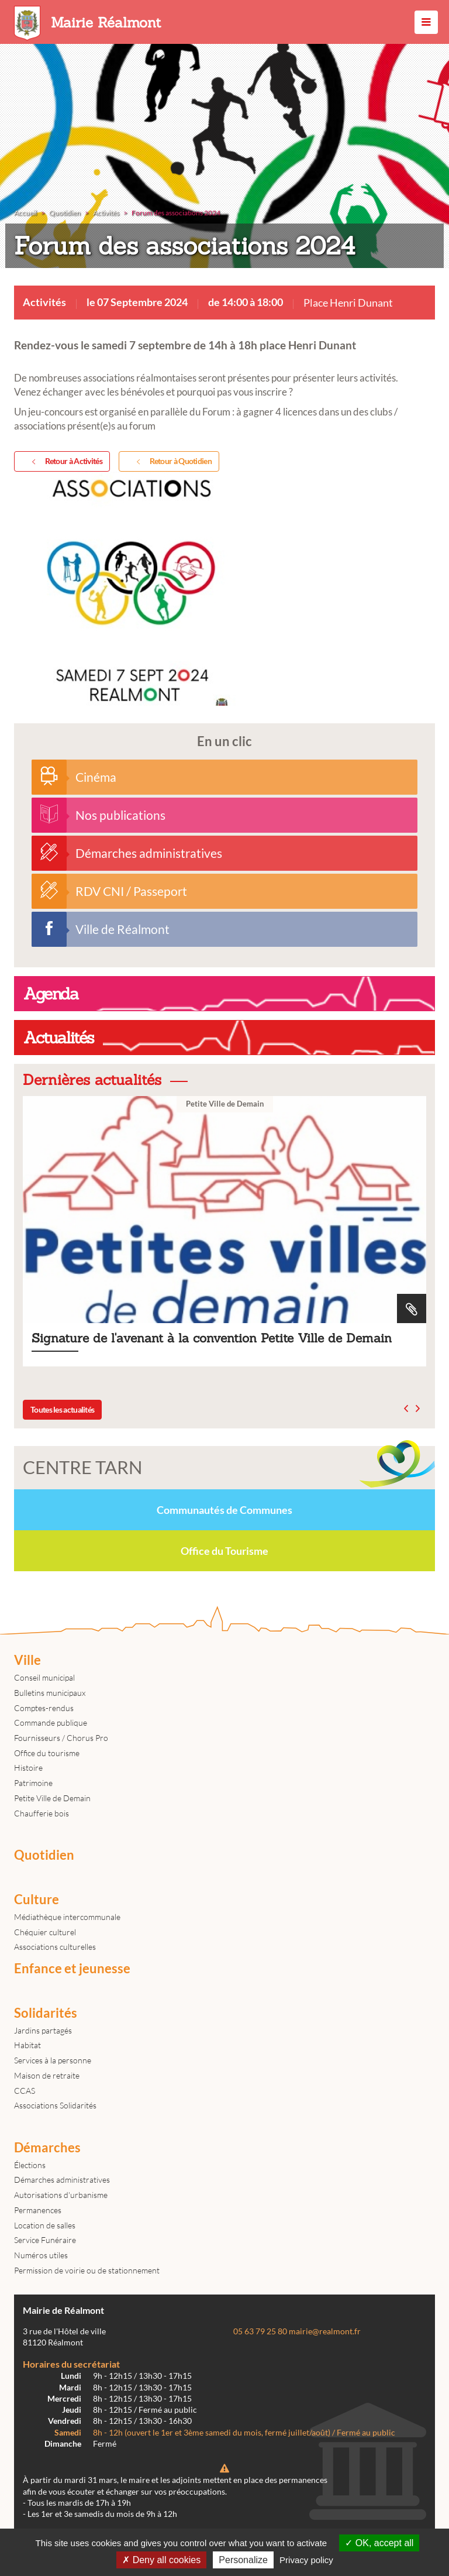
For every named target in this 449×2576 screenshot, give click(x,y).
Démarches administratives (62, 2180)
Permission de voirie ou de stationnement (87, 2270)
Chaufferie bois (41, 1813)
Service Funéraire (45, 2240)
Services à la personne (52, 2060)
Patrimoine (33, 1783)
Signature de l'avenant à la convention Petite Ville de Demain (224, 1231)
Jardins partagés (43, 2030)
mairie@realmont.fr (325, 2331)
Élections (30, 2165)
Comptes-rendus (44, 1708)
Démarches (47, 2147)
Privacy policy (306, 2560)
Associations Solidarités (55, 2105)
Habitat (27, 2045)
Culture (36, 1899)
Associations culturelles (55, 1947)
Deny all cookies (161, 2560)
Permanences (37, 2210)
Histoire (28, 1768)
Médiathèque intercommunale (67, 1917)
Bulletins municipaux (49, 1693)
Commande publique (50, 1722)
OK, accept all (379, 2543)
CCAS (24, 2091)
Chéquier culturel (45, 1932)
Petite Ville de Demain (52, 1798)
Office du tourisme (47, 1753)
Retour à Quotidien (172, 462)
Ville (27, 1660)
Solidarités (45, 2013)
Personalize (243, 2560)
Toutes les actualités (62, 1409)
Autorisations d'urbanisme (61, 2195)
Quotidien (44, 1855)
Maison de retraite (47, 2075)
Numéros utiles (41, 2255)
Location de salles (44, 2225)
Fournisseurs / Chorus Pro (61, 1738)
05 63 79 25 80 (260, 2331)
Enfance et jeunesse (72, 1968)
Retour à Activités (64, 462)
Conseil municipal (44, 1677)
